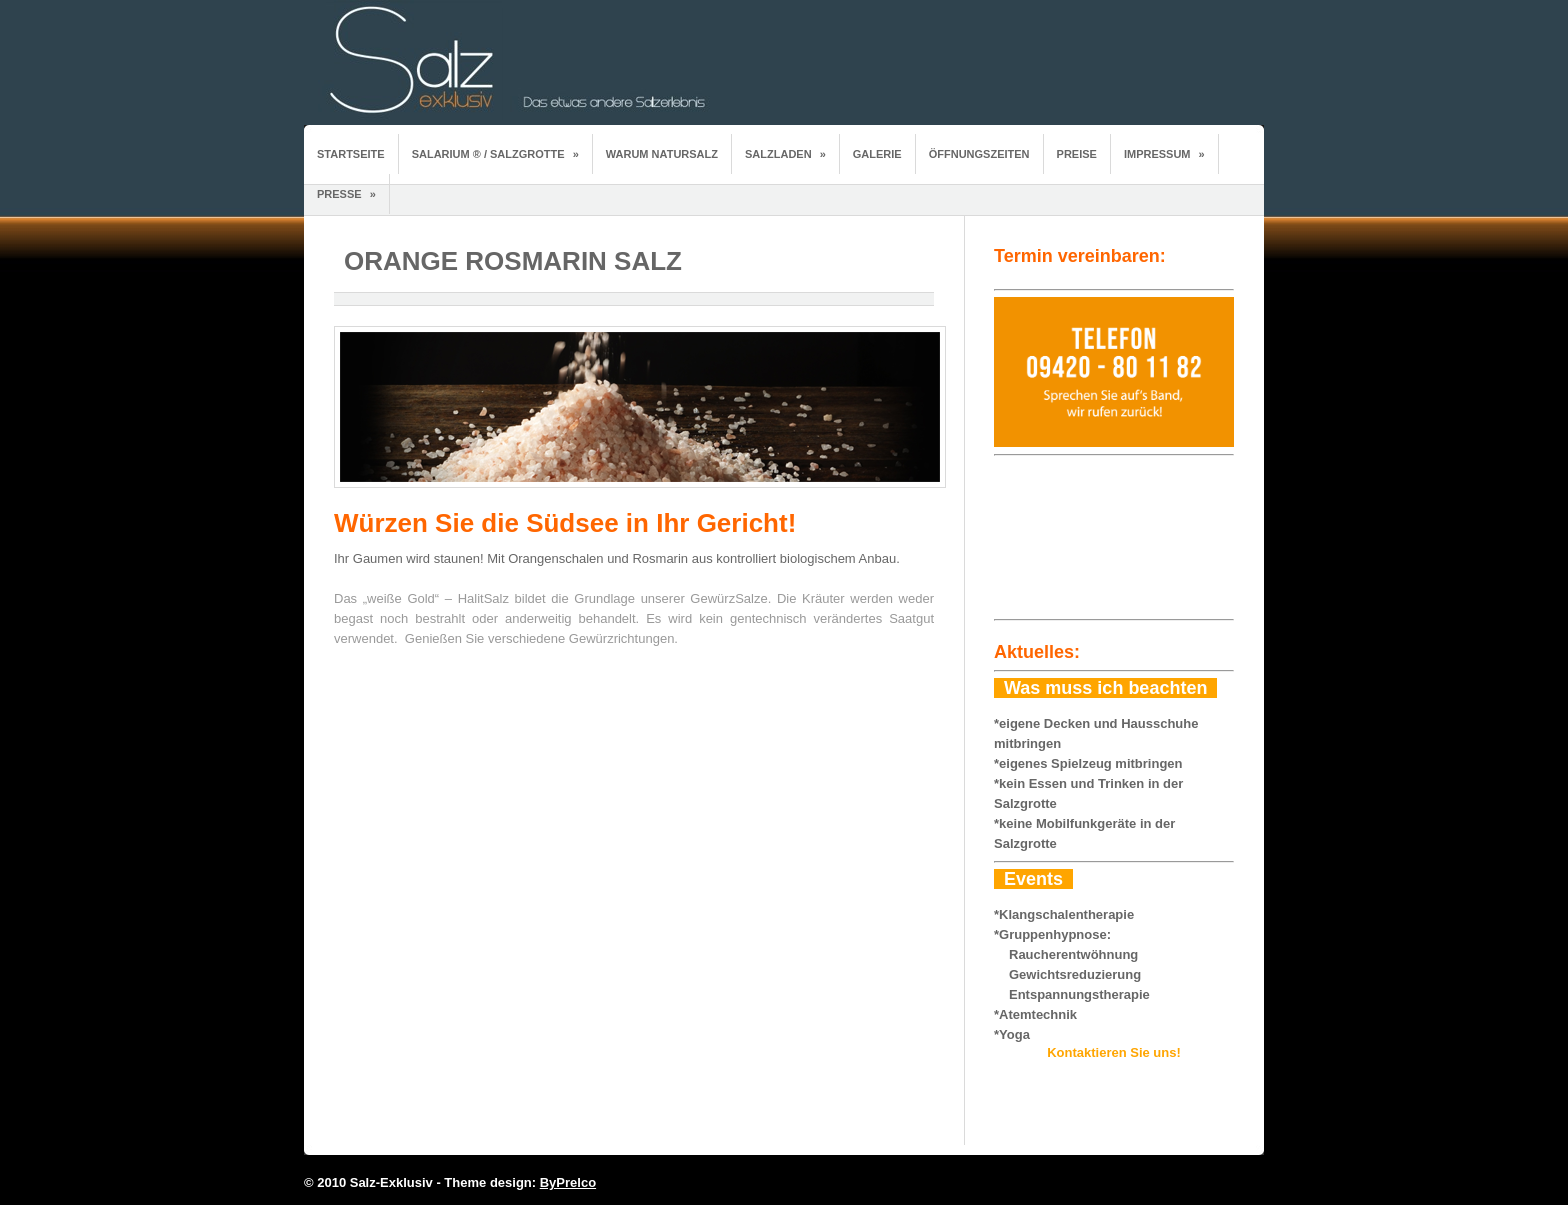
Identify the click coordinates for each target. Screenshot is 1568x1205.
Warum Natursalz (662, 154)
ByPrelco (568, 1182)
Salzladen (785, 154)
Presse (346, 194)
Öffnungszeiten (979, 154)
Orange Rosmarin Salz (513, 261)
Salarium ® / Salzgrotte (495, 154)
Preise (1077, 154)
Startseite (351, 154)
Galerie (877, 154)
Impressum (1164, 154)
